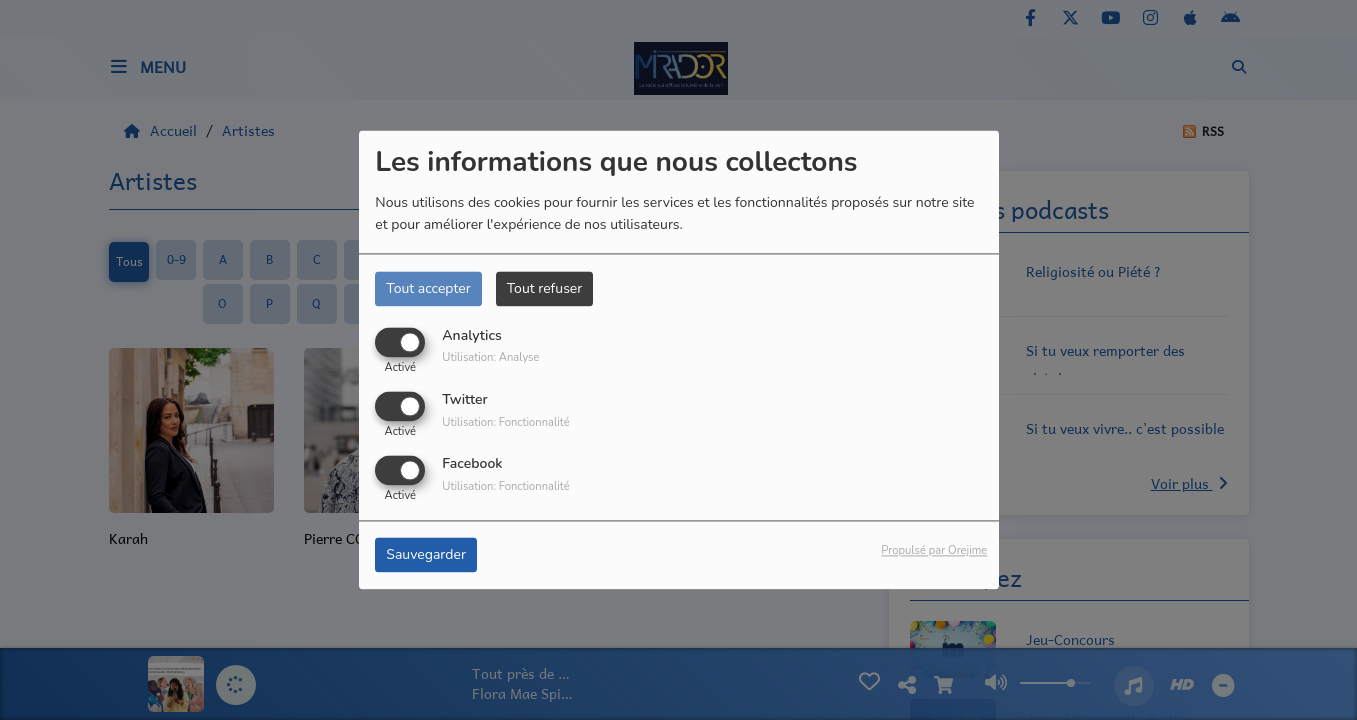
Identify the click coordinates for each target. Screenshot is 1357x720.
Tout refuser (545, 288)
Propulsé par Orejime (934, 551)
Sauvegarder (426, 555)
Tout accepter (428, 288)
